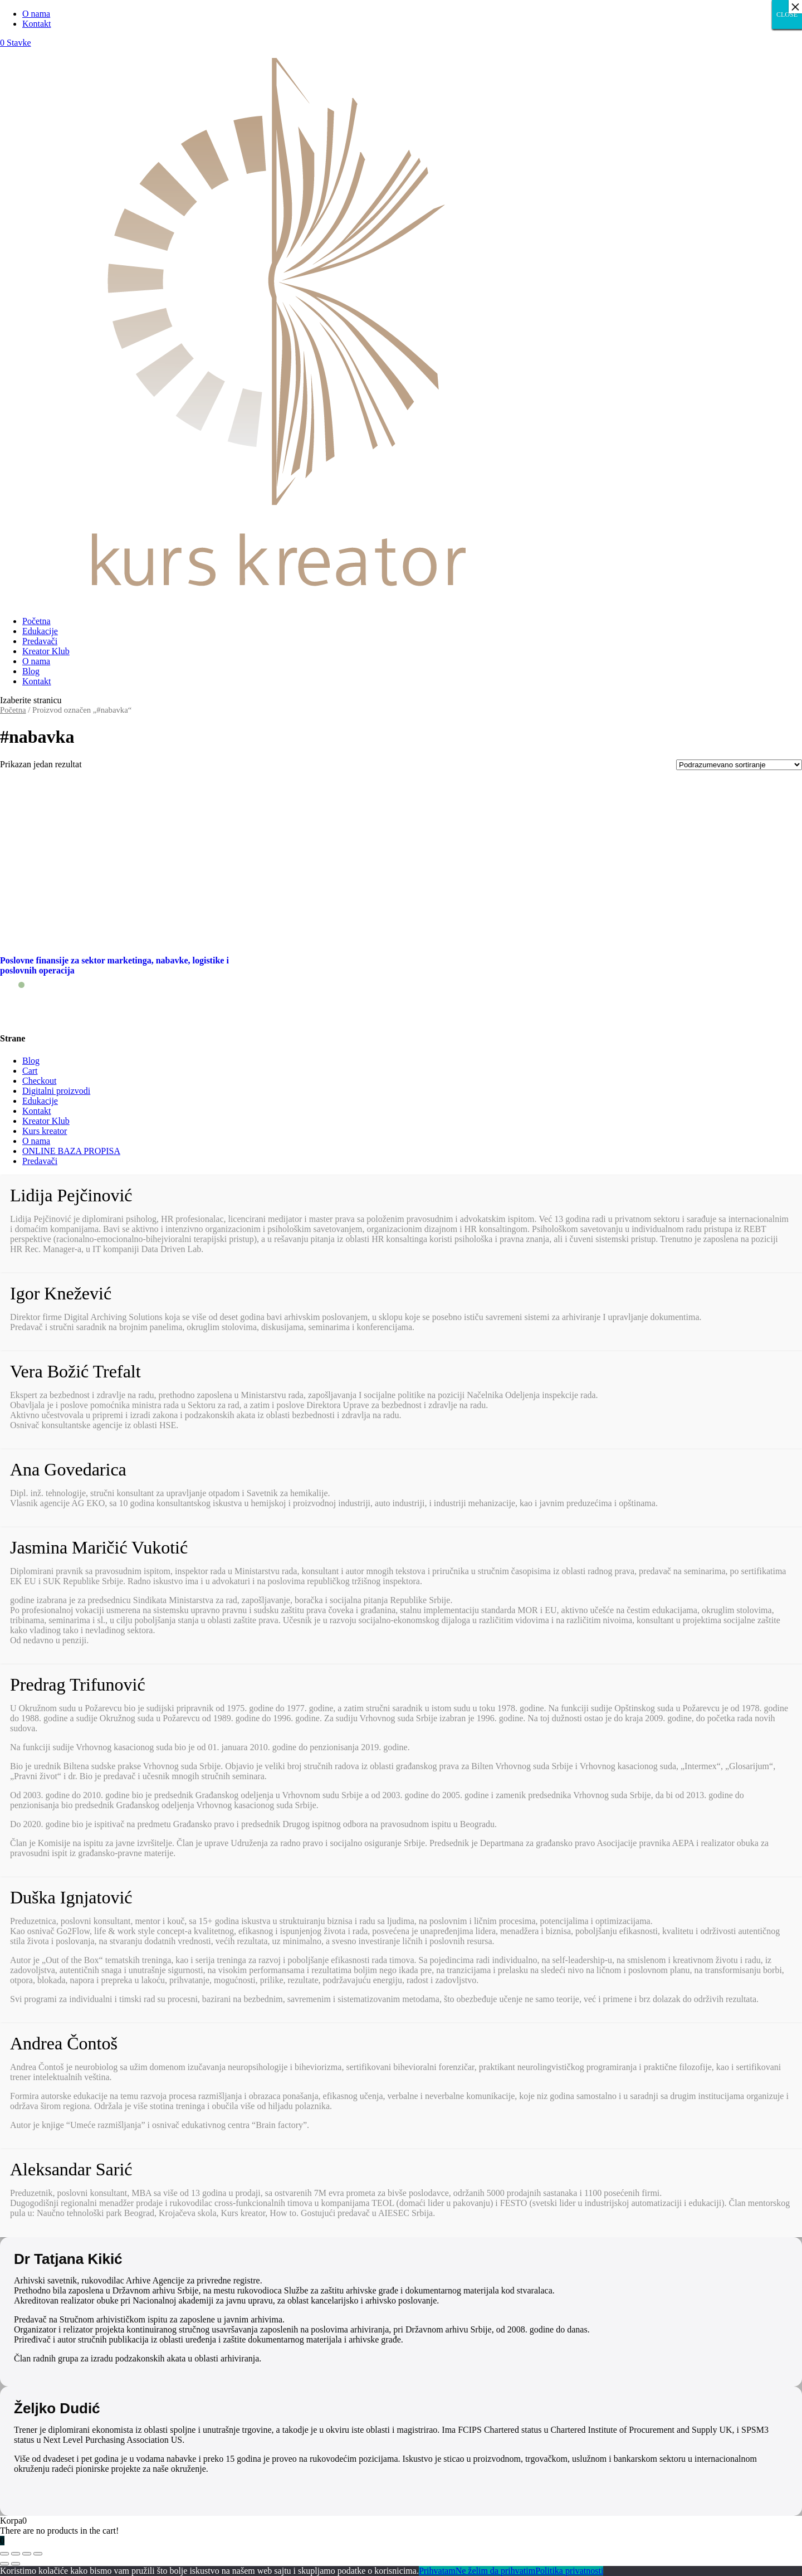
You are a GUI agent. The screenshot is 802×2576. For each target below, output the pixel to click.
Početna (36, 621)
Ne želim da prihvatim (496, 2570)
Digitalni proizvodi (56, 1090)
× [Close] (795, 6)
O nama (36, 13)
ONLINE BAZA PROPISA (71, 1151)
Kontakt (36, 23)
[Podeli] (15, 2553)
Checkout (39, 1080)
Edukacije (40, 631)
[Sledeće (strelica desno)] (15, 2563)
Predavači (39, 641)
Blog (31, 671)
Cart (30, 1070)
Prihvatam (437, 2570)
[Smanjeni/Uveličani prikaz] (37, 2553)
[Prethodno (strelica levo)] (4, 2563)
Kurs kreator (44, 1131)
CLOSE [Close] (787, 14)
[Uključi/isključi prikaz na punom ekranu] (26, 2553)
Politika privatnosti (569, 2570)
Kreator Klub (46, 651)
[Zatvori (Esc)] (4, 2553)
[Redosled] (739, 764)
